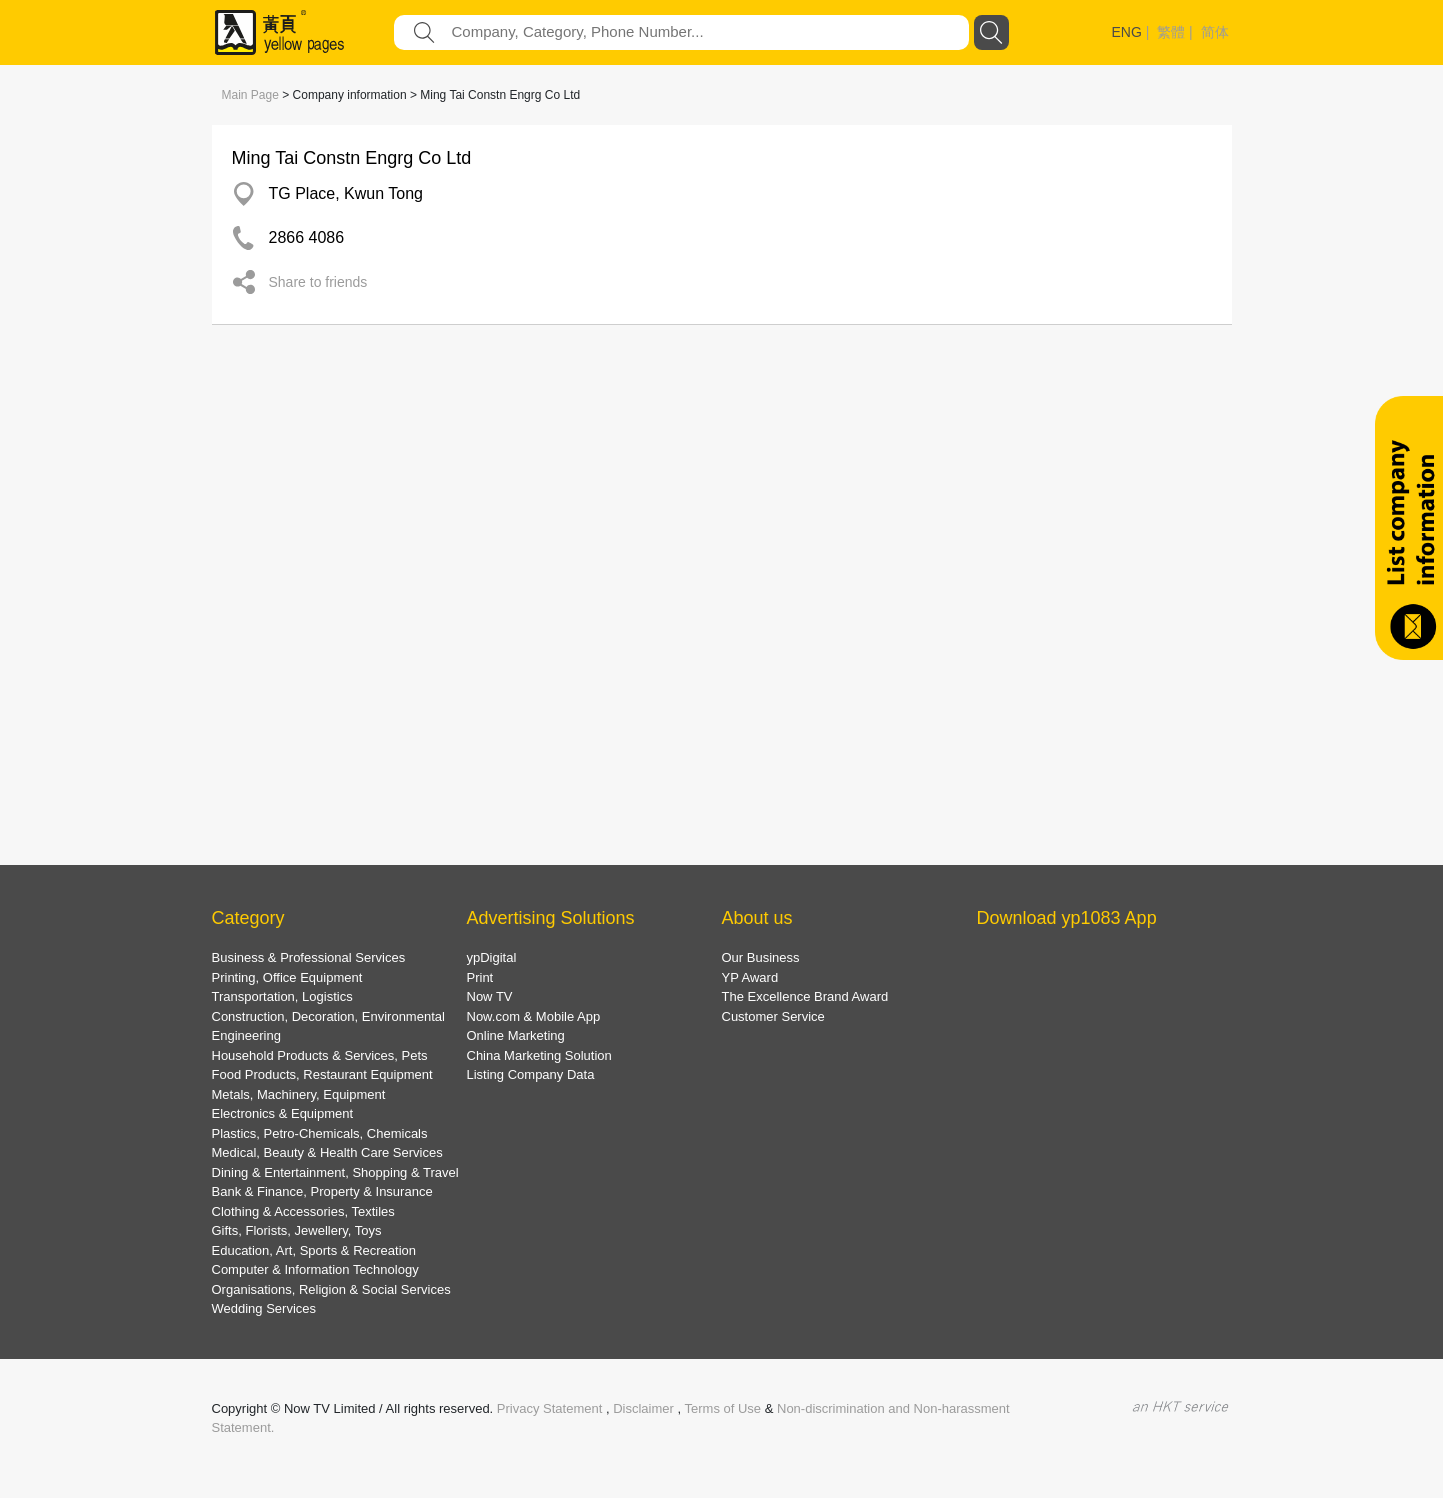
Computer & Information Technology (315, 1269)
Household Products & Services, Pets (320, 1055)
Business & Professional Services (309, 957)
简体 (1215, 32)
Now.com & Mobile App (534, 1016)
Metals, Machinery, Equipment (299, 1094)
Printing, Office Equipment (287, 977)
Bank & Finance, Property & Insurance (322, 1191)
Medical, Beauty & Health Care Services (327, 1152)
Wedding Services (264, 1308)
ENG (1127, 32)
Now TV (490, 996)
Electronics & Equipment (283, 1113)
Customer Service (773, 1016)
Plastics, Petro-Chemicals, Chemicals (320, 1133)
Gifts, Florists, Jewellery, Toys (297, 1230)
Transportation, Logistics (282, 996)
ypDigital (492, 957)
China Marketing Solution (539, 1055)
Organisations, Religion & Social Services (331, 1289)
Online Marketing (516, 1035)
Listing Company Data (531, 1074)
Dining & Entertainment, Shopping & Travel (335, 1172)
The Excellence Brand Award (805, 996)
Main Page (250, 95)
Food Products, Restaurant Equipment (322, 1074)
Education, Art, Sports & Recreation (314, 1250)
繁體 (1171, 32)
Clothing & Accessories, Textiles (303, 1211)
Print (480, 977)
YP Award (750, 977)
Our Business (761, 957)
